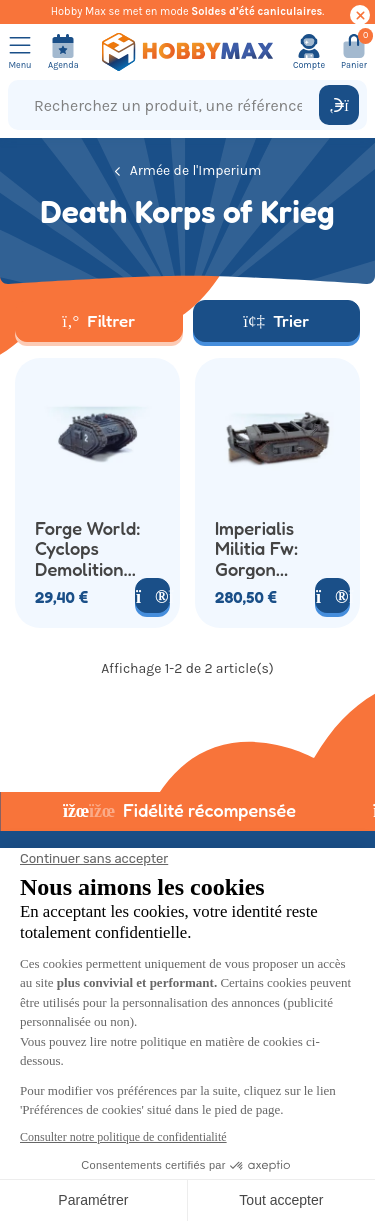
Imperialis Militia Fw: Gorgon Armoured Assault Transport (256, 548)
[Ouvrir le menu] (20, 52)
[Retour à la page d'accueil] (188, 52)
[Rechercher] (339, 105)
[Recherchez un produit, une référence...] (168, 105)
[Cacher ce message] (360, 15)
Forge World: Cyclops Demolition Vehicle (87, 548)
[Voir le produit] (152, 595)
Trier (276, 320)
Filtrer (98, 320)
